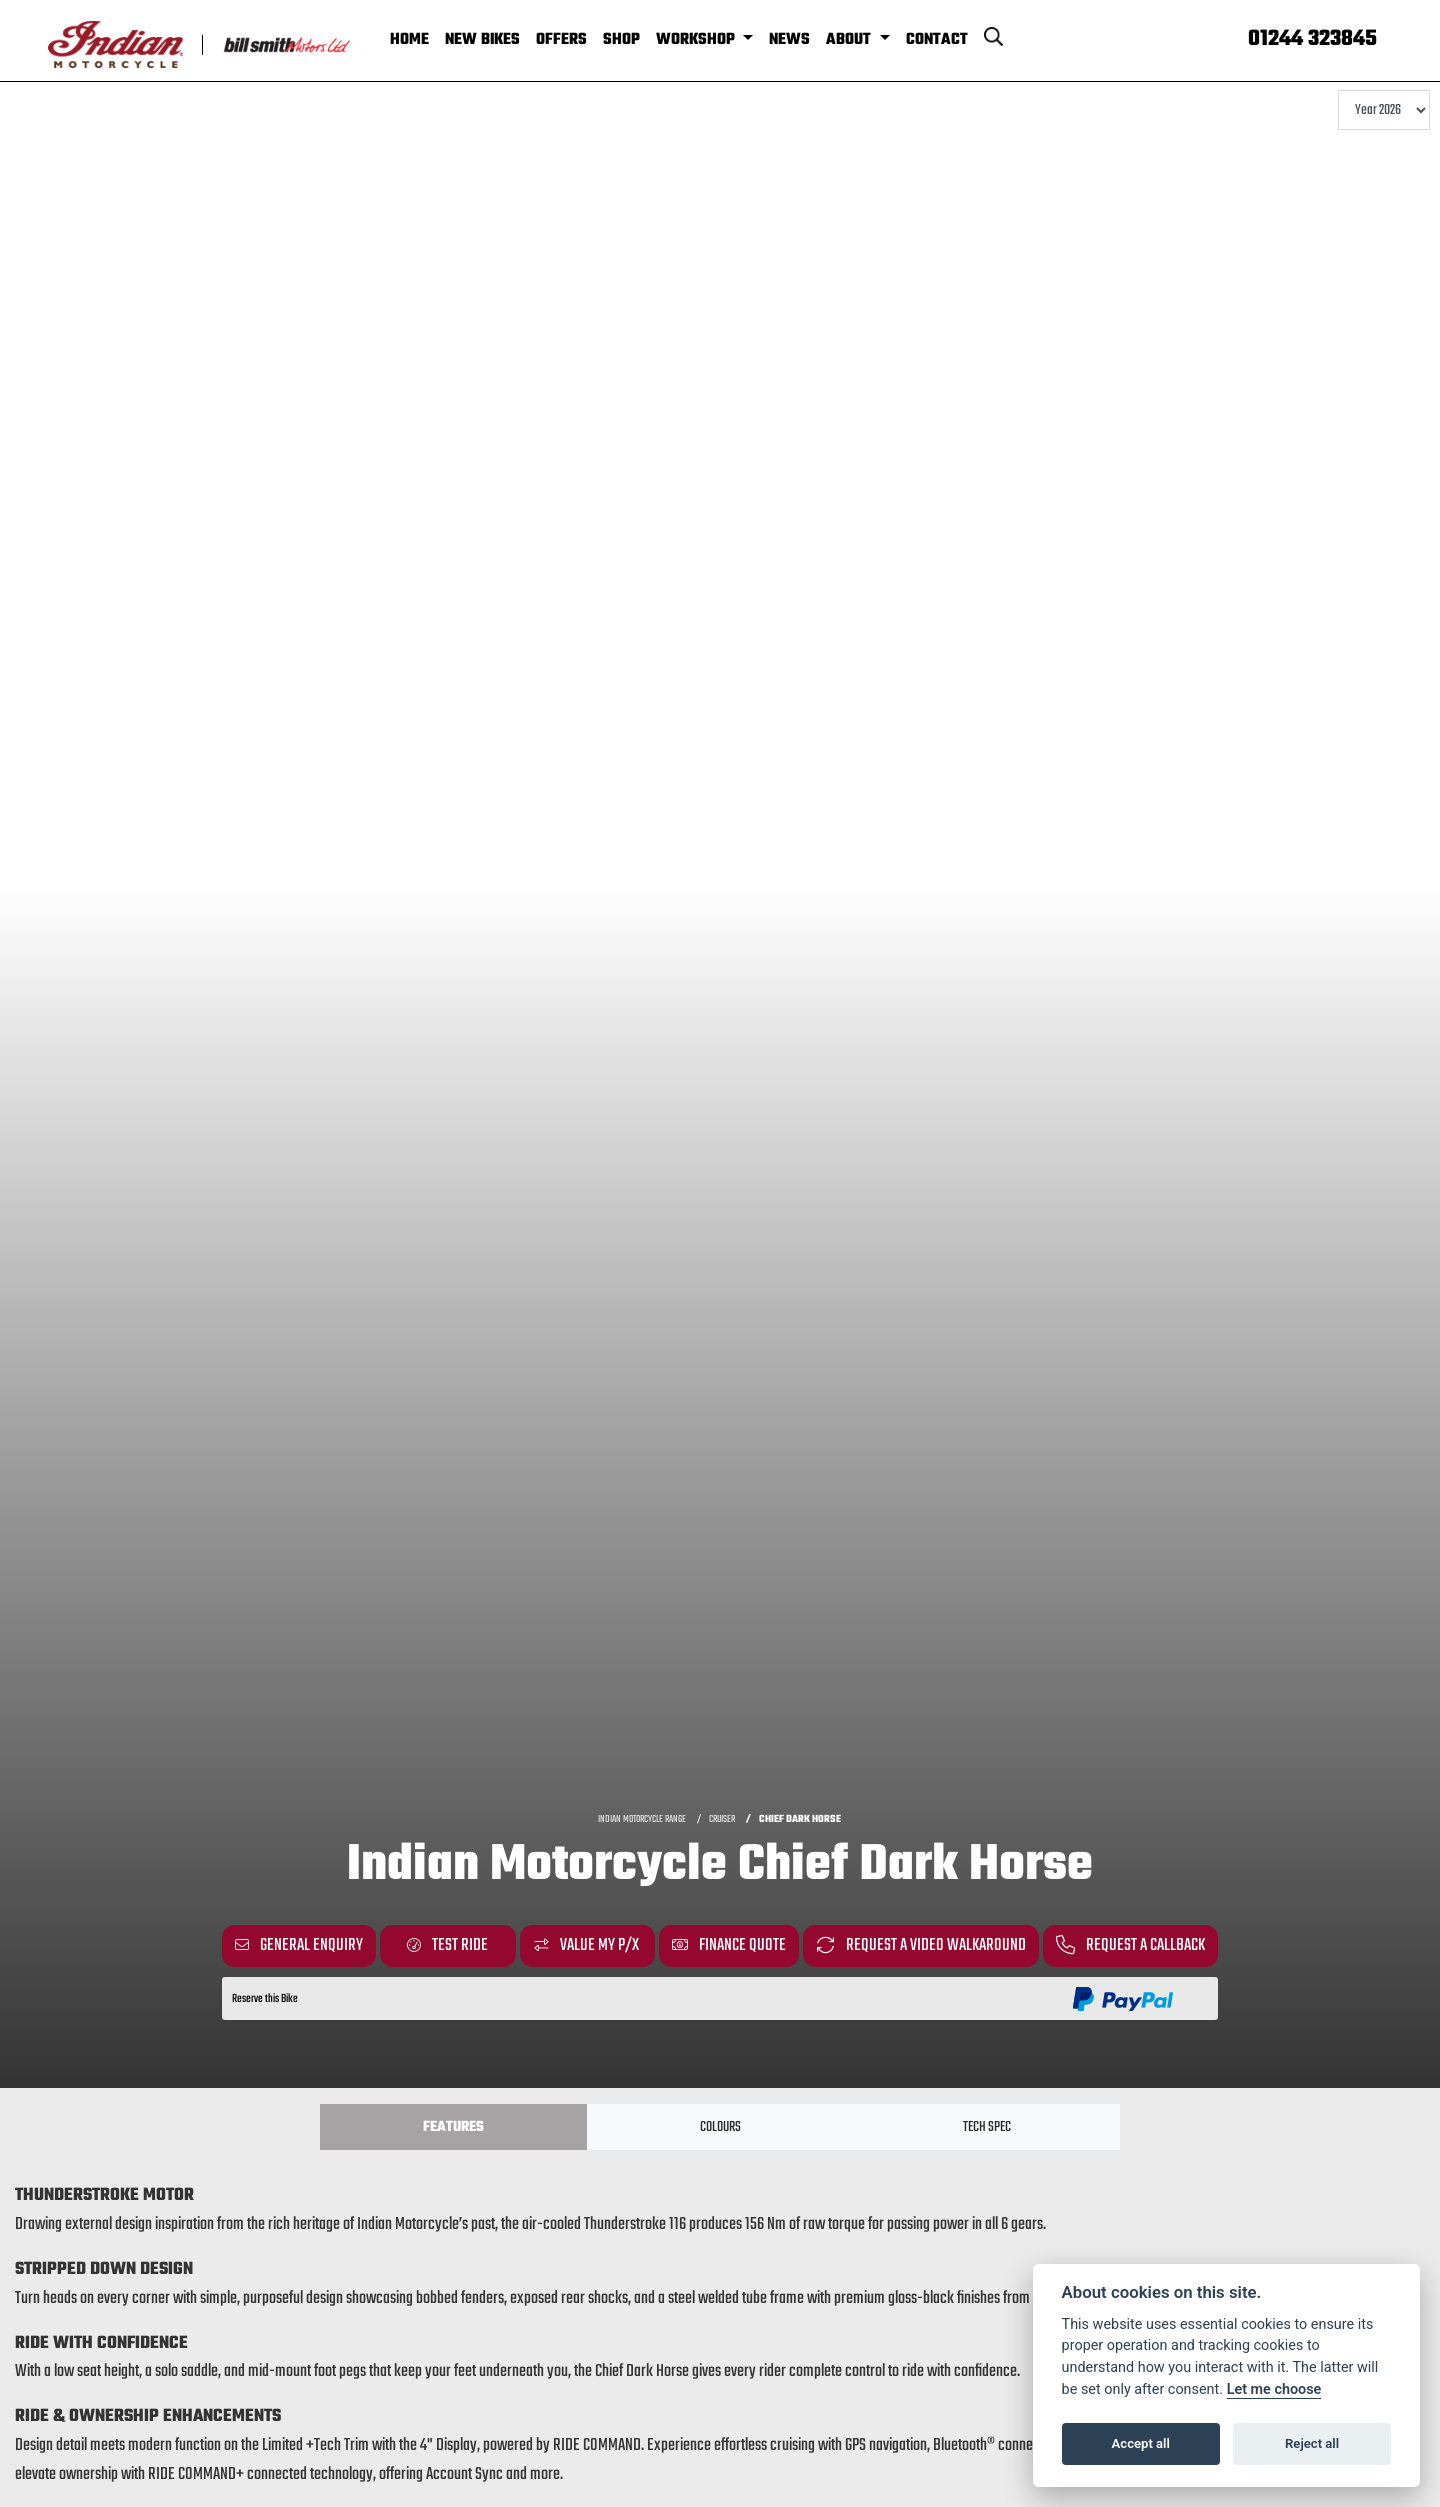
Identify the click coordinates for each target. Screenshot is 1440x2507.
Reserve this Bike (265, 1998)
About (850, 39)
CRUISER (722, 1819)
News (789, 39)
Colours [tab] (720, 2127)
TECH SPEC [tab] (987, 2127)
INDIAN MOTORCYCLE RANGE (642, 1819)
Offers (561, 39)
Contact (937, 39)
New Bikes (482, 39)
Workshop (697, 39)
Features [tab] (453, 2127)
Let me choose (1274, 2389)
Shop (621, 39)
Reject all (1312, 2443)
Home (409, 39)
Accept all (1141, 2443)
